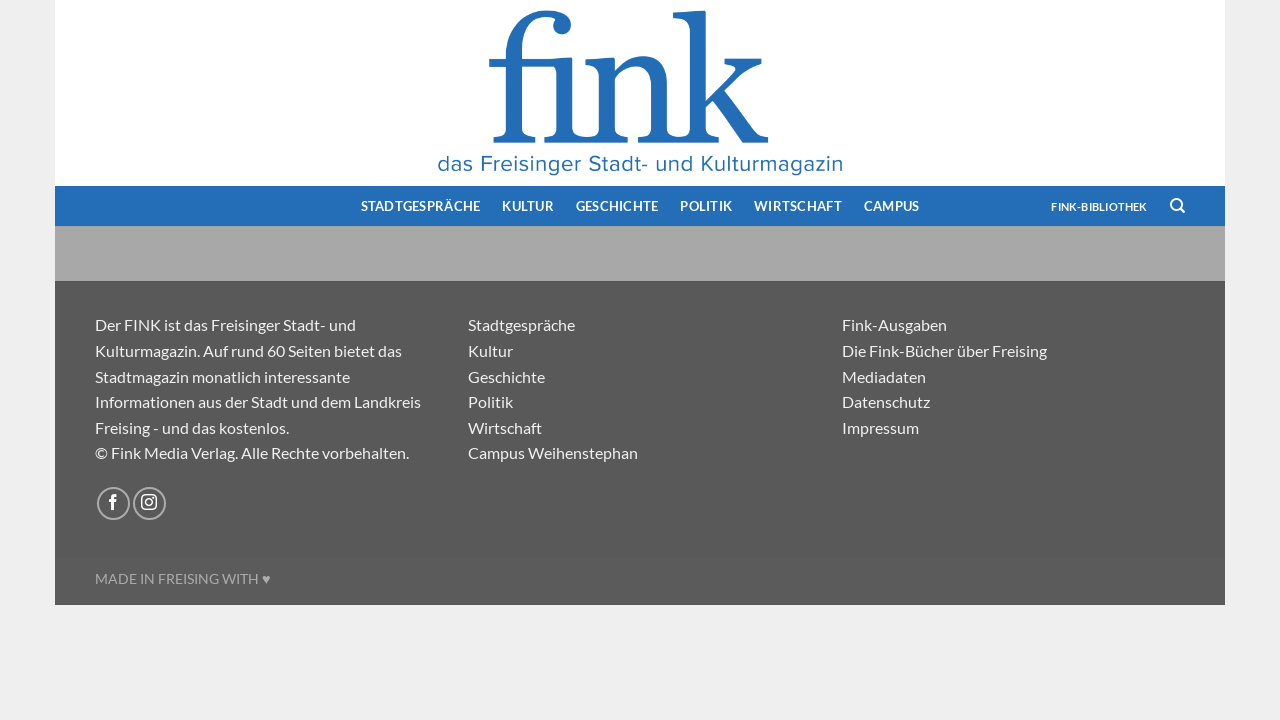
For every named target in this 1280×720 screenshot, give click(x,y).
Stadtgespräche (421, 206)
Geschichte (617, 206)
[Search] (1177, 206)
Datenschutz (886, 401)
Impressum (880, 427)
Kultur (528, 206)
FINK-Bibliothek (1099, 206)
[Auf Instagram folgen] (149, 503)
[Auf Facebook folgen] (113, 503)
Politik (706, 206)
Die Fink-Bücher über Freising (944, 350)
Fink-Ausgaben (894, 324)
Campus (892, 206)
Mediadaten (884, 376)
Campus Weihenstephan (553, 452)
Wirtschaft (798, 206)
